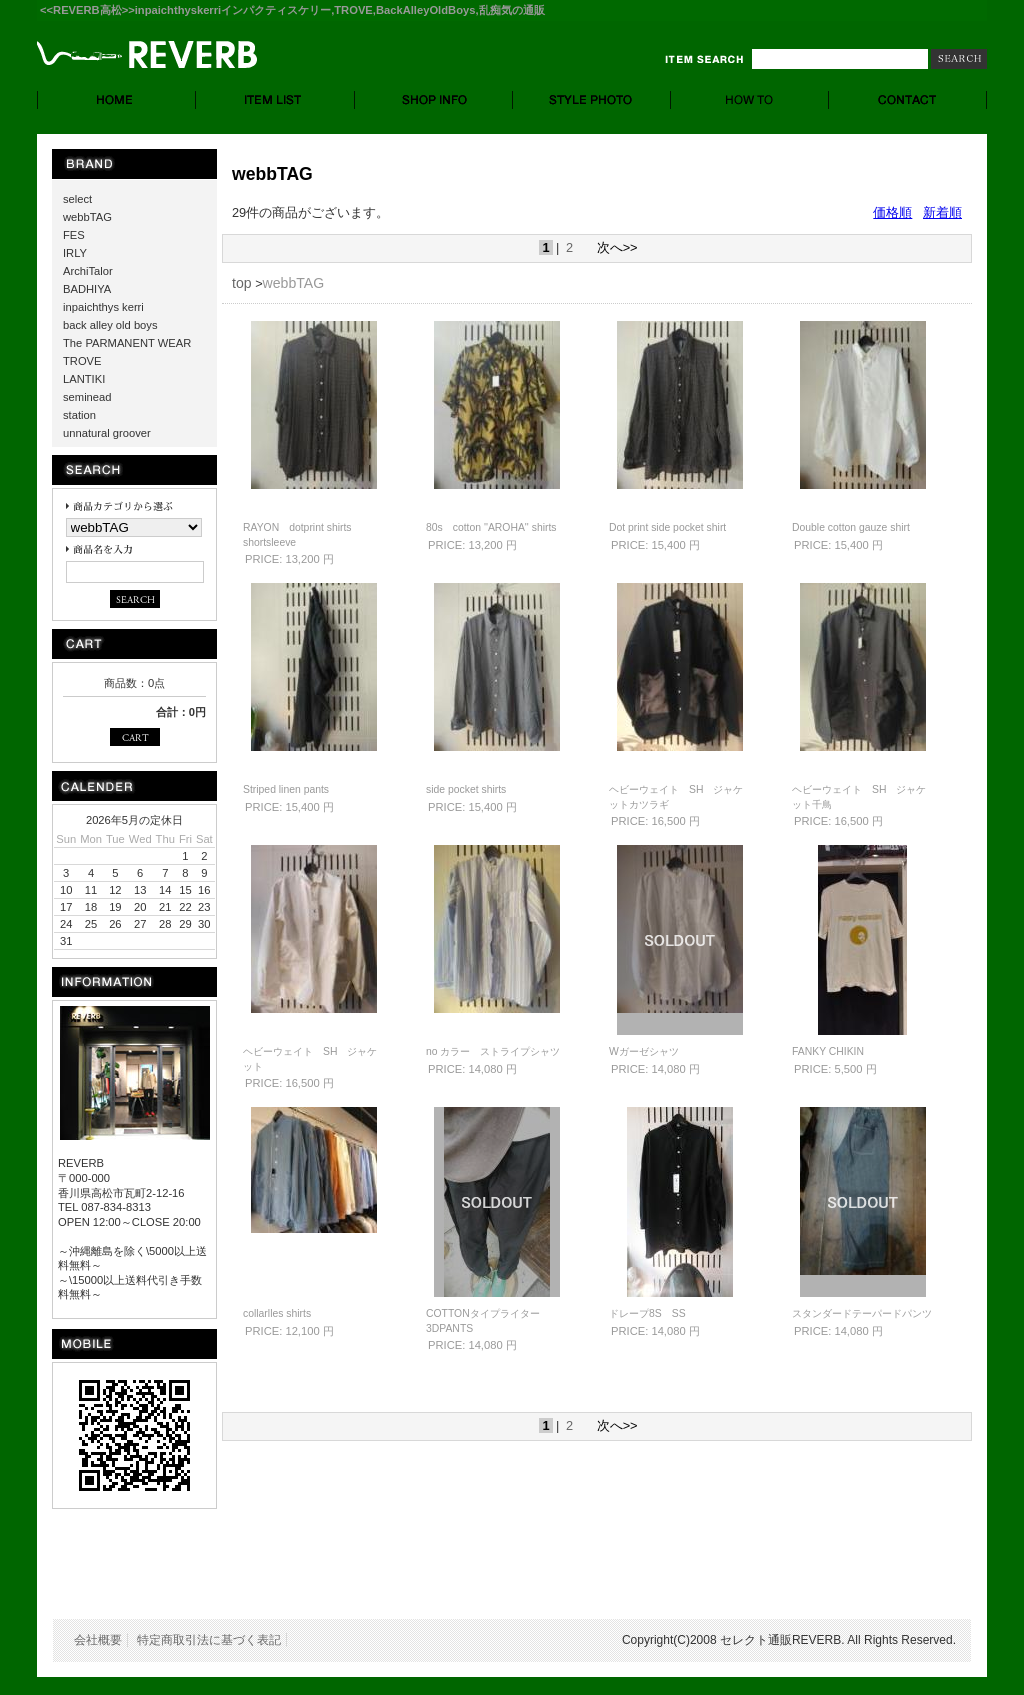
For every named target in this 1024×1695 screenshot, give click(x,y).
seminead (87, 397)
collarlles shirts (277, 1313)
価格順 (892, 212)
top (242, 283)
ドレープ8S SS (647, 1313)
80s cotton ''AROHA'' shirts (491, 527)
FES (74, 235)
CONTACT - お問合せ (908, 100)
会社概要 (98, 1640)
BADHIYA (87, 289)
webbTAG (87, 217)
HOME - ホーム (116, 100)
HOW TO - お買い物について (750, 100)
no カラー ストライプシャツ (493, 1051)
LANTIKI (84, 379)
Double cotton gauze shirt (851, 527)
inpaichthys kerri (103, 307)
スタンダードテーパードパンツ (862, 1313)
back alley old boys (110, 325)
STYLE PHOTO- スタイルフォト (592, 100)
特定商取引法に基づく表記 (209, 1640)
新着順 (942, 212)
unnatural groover (107, 433)
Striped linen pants (286, 789)
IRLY (75, 253)
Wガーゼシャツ (644, 1051)
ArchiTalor (88, 271)
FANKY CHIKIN (828, 1051)
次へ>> (617, 247)
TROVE (82, 361)
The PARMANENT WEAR (127, 343)
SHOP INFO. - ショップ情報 (434, 100)
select (77, 199)
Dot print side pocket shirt (667, 527)
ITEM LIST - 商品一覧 (275, 100)
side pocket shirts (466, 789)
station (79, 415)
